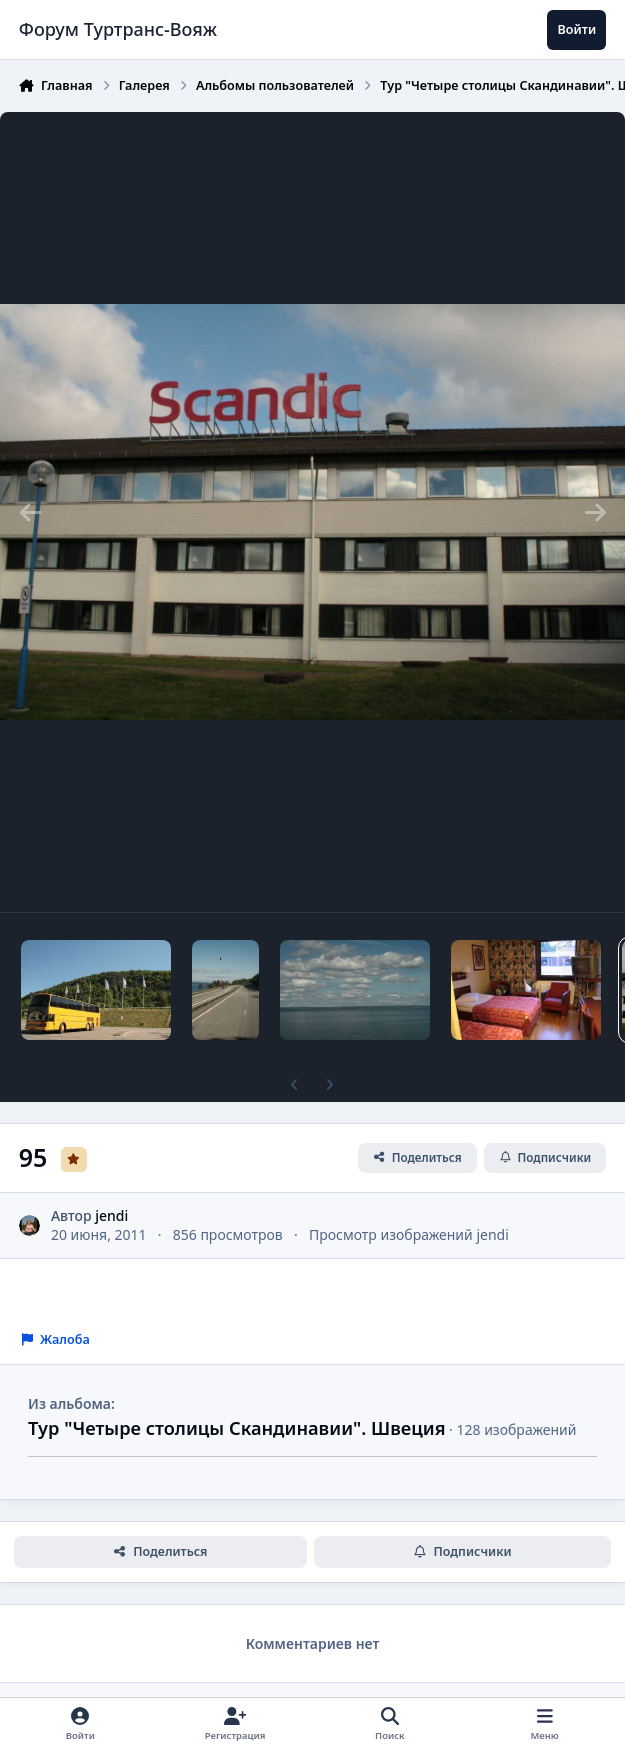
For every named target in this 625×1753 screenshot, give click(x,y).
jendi (111, 1214)
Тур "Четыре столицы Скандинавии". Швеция (236, 1428)
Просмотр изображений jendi (409, 1234)
